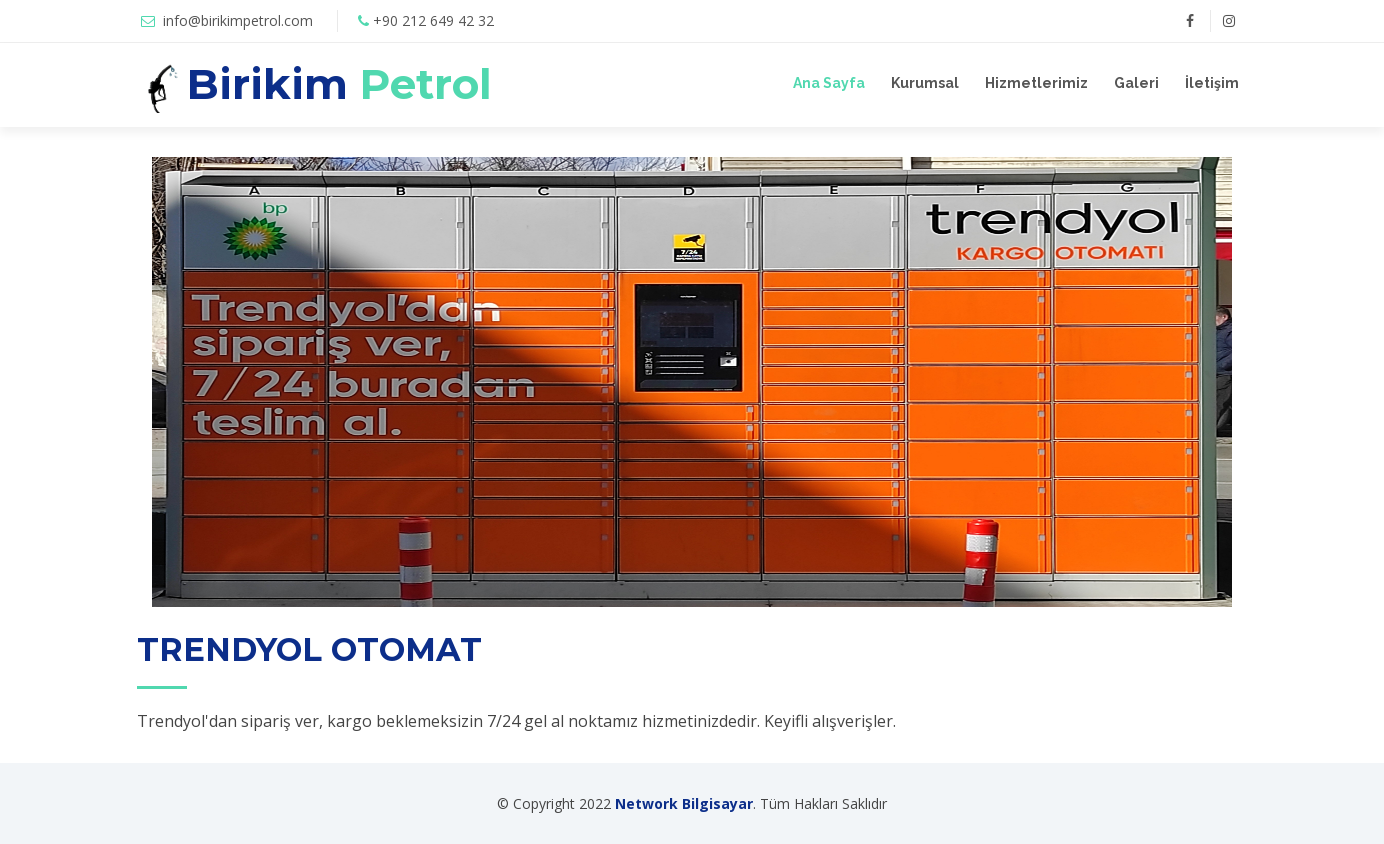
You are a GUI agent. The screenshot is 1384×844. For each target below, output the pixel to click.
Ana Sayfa (829, 83)
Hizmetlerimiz (1036, 83)
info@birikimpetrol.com (238, 20)
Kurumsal (925, 83)
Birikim (339, 84)
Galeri (1136, 83)
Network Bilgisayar (684, 803)
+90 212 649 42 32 (433, 20)
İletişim (1212, 83)
